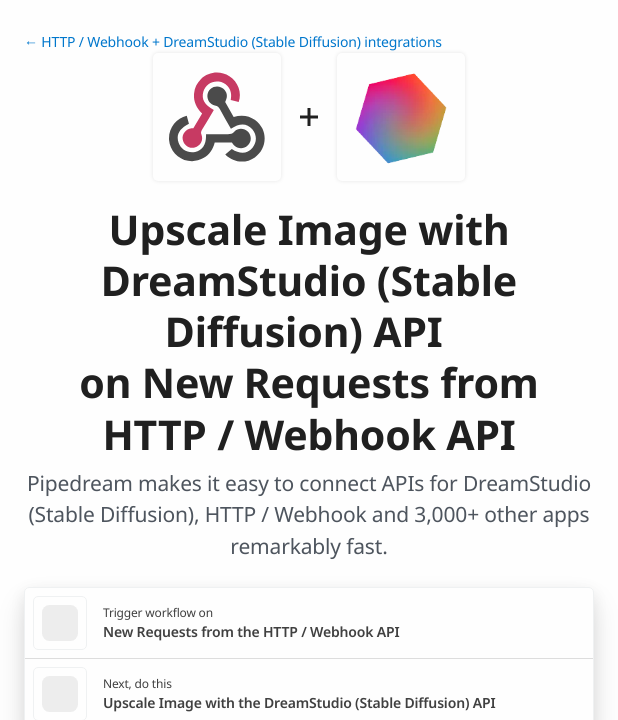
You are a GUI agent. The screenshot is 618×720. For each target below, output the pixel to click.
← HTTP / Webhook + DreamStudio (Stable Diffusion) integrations (233, 42)
